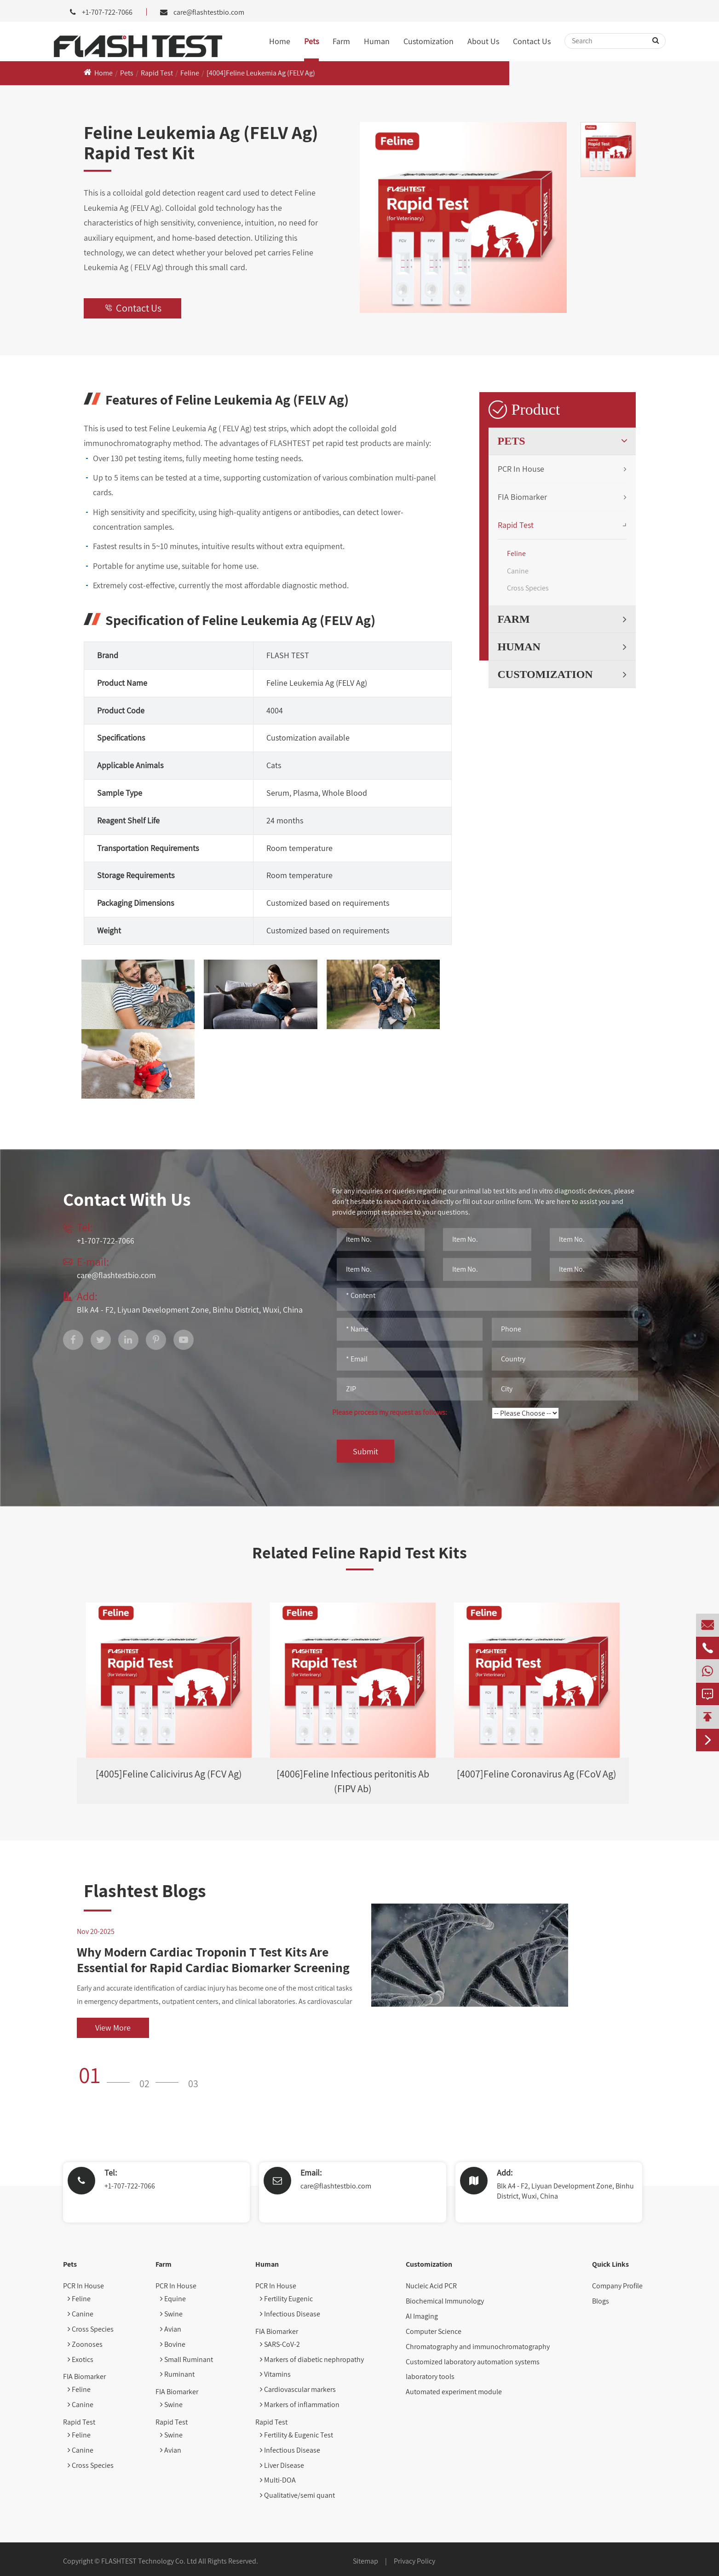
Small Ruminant (186, 2359)
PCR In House (521, 468)
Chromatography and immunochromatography (478, 2346)
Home (279, 41)
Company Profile (617, 2286)
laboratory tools (430, 2376)
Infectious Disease (290, 2314)
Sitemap (365, 2561)
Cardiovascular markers (298, 2389)
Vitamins (275, 2374)
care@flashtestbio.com (208, 12)
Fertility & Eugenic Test (296, 2435)
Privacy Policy (414, 2561)
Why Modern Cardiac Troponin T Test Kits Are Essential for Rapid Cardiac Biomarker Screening (213, 1959)
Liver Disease (282, 2465)
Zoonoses (85, 2344)
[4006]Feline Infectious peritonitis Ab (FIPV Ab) (352, 1781)
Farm (341, 41)
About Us (483, 41)
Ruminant (177, 2374)
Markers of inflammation (299, 2404)
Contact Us (532, 41)
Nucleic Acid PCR (431, 2286)
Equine (173, 2299)
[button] (107, 2075)
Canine (518, 571)
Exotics (80, 2359)
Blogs (600, 2301)
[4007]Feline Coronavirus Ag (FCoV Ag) (536, 1773)
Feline (189, 73)
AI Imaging (422, 2316)
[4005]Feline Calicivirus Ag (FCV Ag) (169, 1773)
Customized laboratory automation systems (473, 2362)
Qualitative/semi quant (297, 2495)
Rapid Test (157, 73)
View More (113, 2027)
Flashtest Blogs (145, 1890)
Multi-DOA (278, 2480)
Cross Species (528, 588)
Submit (365, 1451)
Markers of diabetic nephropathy (312, 2359)
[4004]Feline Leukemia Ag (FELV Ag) (261, 73)
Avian (170, 2329)
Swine (171, 2314)
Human (377, 41)
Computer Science (433, 2331)
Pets (311, 41)
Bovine (172, 2344)
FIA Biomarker (522, 497)
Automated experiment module (454, 2392)
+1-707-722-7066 (129, 2186)
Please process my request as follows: (389, 1412)
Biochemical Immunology (445, 2301)
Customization (428, 41)
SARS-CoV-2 (280, 2344)
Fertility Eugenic (286, 2299)
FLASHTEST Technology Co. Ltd (149, 2561)
